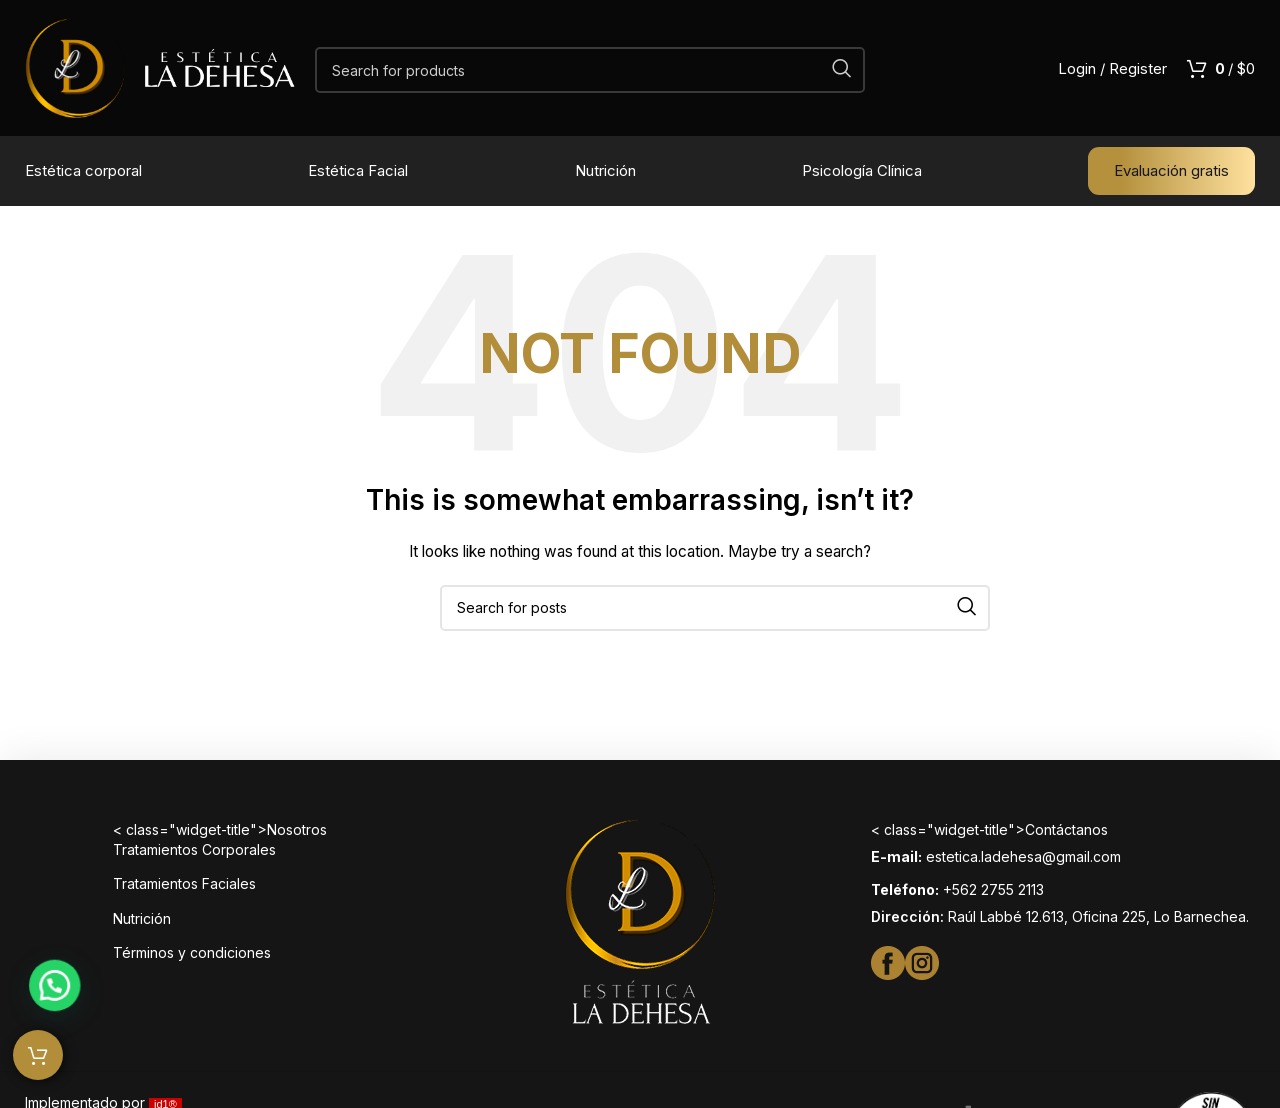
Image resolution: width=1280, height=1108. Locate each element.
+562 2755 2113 (993, 889)
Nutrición (142, 918)
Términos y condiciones (192, 952)
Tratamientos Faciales (184, 883)
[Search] (590, 70)
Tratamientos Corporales (194, 849)
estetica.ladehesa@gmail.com (1023, 856)
